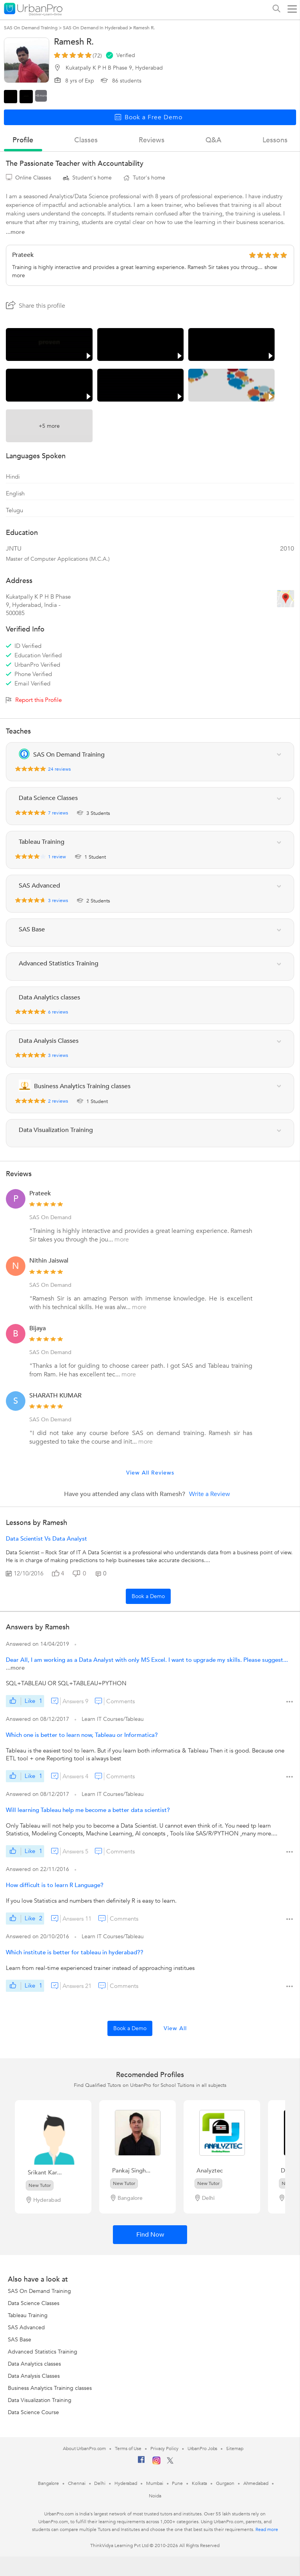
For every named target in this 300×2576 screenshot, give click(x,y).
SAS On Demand (50, 1217)
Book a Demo (148, 1596)
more (121, 1239)
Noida (155, 2496)
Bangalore (48, 2483)
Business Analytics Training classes (50, 2388)
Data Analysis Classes (34, 2376)
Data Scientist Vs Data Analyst (46, 1539)
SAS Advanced (26, 2327)
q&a (213, 140)
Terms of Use (128, 2448)
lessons (275, 140)
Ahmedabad (255, 2483)
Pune (177, 2483)
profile (22, 140)
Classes (86, 140)
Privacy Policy (164, 2448)
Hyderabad (125, 2483)
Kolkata (199, 2483)
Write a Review (209, 1494)
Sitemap (234, 2448)
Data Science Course (33, 2412)
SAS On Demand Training (39, 2291)
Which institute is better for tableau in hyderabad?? (74, 1952)
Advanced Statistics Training (42, 2351)
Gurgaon (225, 2483)
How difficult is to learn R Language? (55, 1885)
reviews (151, 140)
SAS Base (19, 2339)
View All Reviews (150, 1472)
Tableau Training (28, 2315)
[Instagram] (156, 2463)
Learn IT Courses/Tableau (113, 1719)
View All (175, 2028)
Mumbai (154, 2483)
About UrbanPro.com (84, 2448)
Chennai (76, 2483)
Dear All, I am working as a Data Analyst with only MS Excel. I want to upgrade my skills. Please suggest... (147, 1660)
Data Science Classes (33, 2303)
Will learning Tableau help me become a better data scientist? (88, 1810)
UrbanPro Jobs (203, 2448)
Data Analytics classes (34, 2364)
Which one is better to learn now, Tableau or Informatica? (82, 1735)
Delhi (99, 2483)
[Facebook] (141, 2462)
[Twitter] (170, 2462)
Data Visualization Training (39, 2400)
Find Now (150, 2234)
